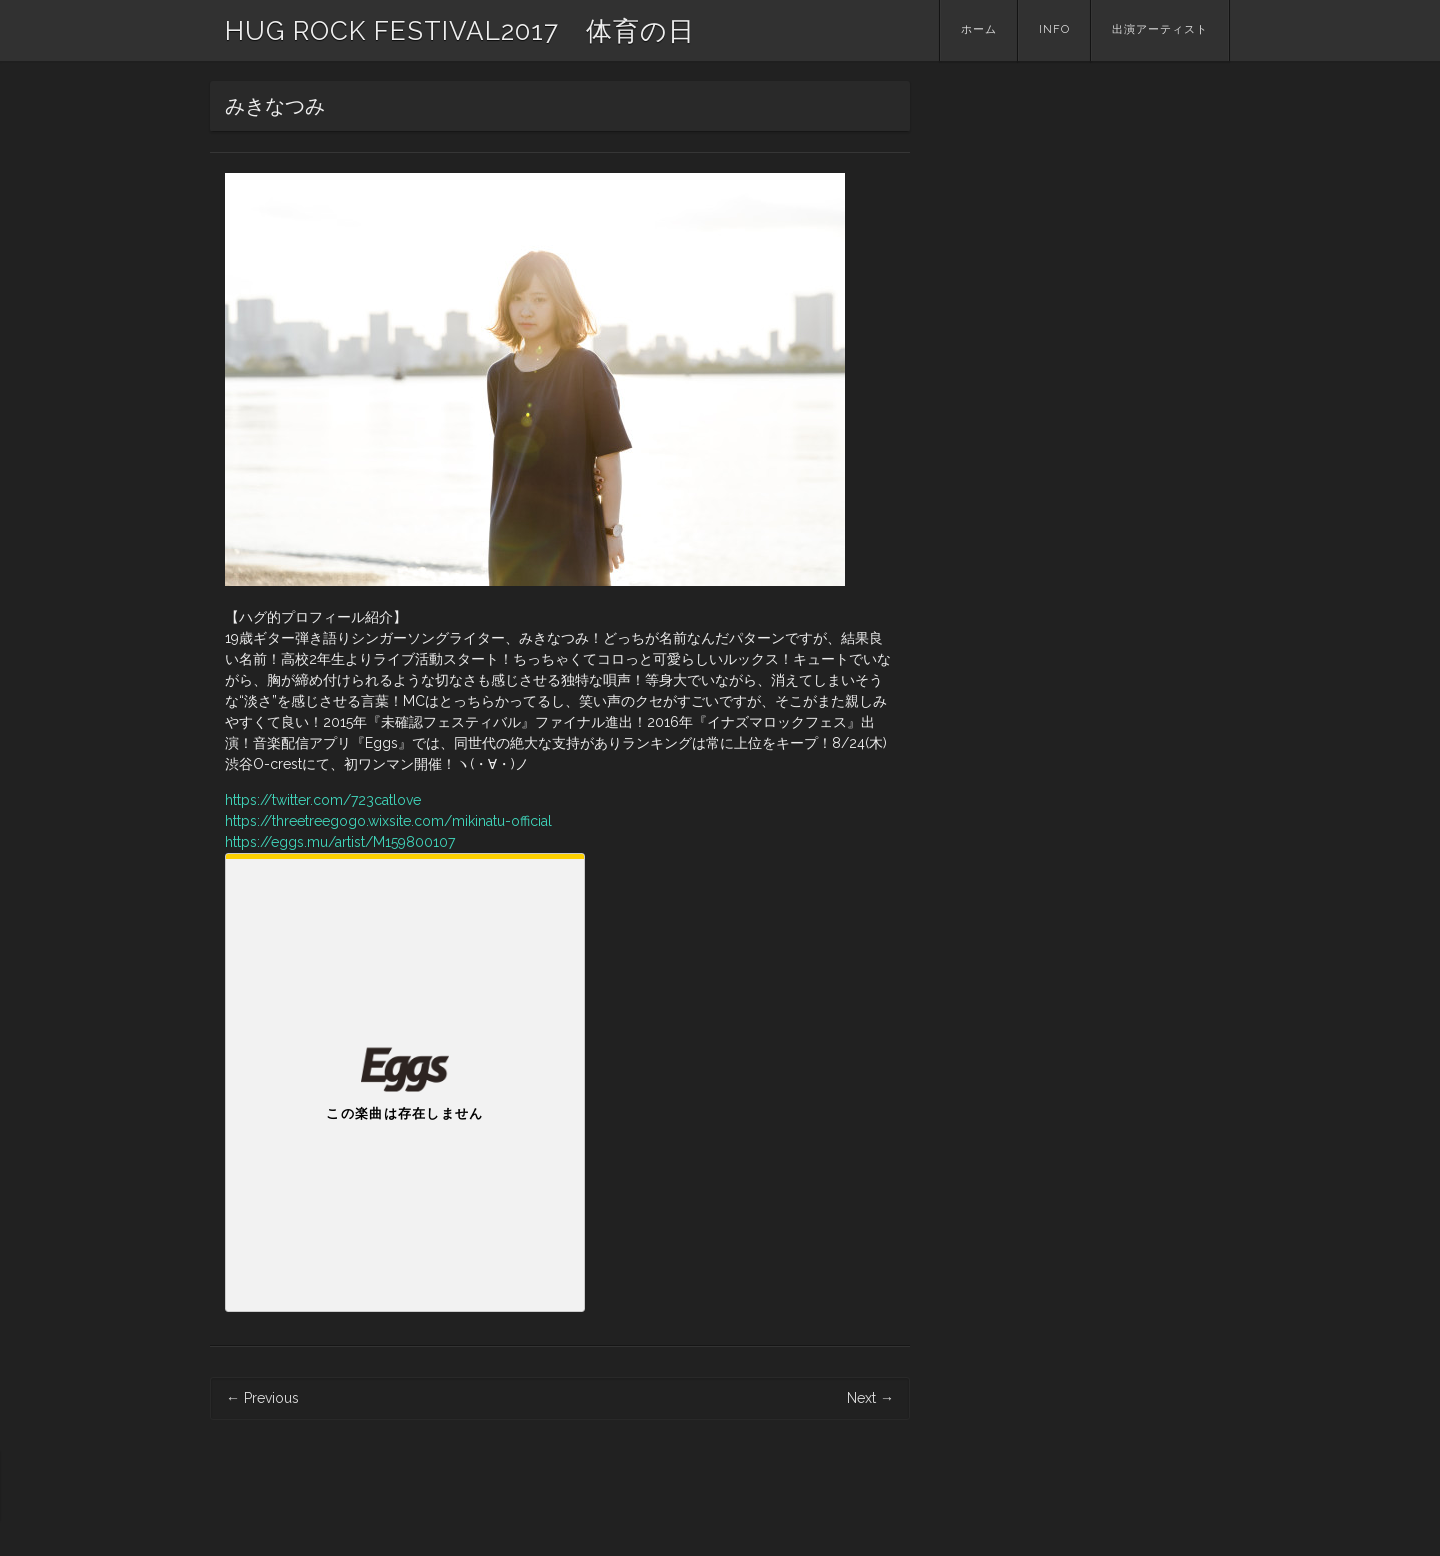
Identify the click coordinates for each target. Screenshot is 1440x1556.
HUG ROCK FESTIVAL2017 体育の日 (460, 31)
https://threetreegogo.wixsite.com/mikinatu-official (388, 821)
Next (870, 1398)
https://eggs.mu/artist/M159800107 (340, 842)
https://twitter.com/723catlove (323, 800)
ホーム (979, 29)
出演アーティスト (1160, 29)
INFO (1054, 29)
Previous (262, 1398)
